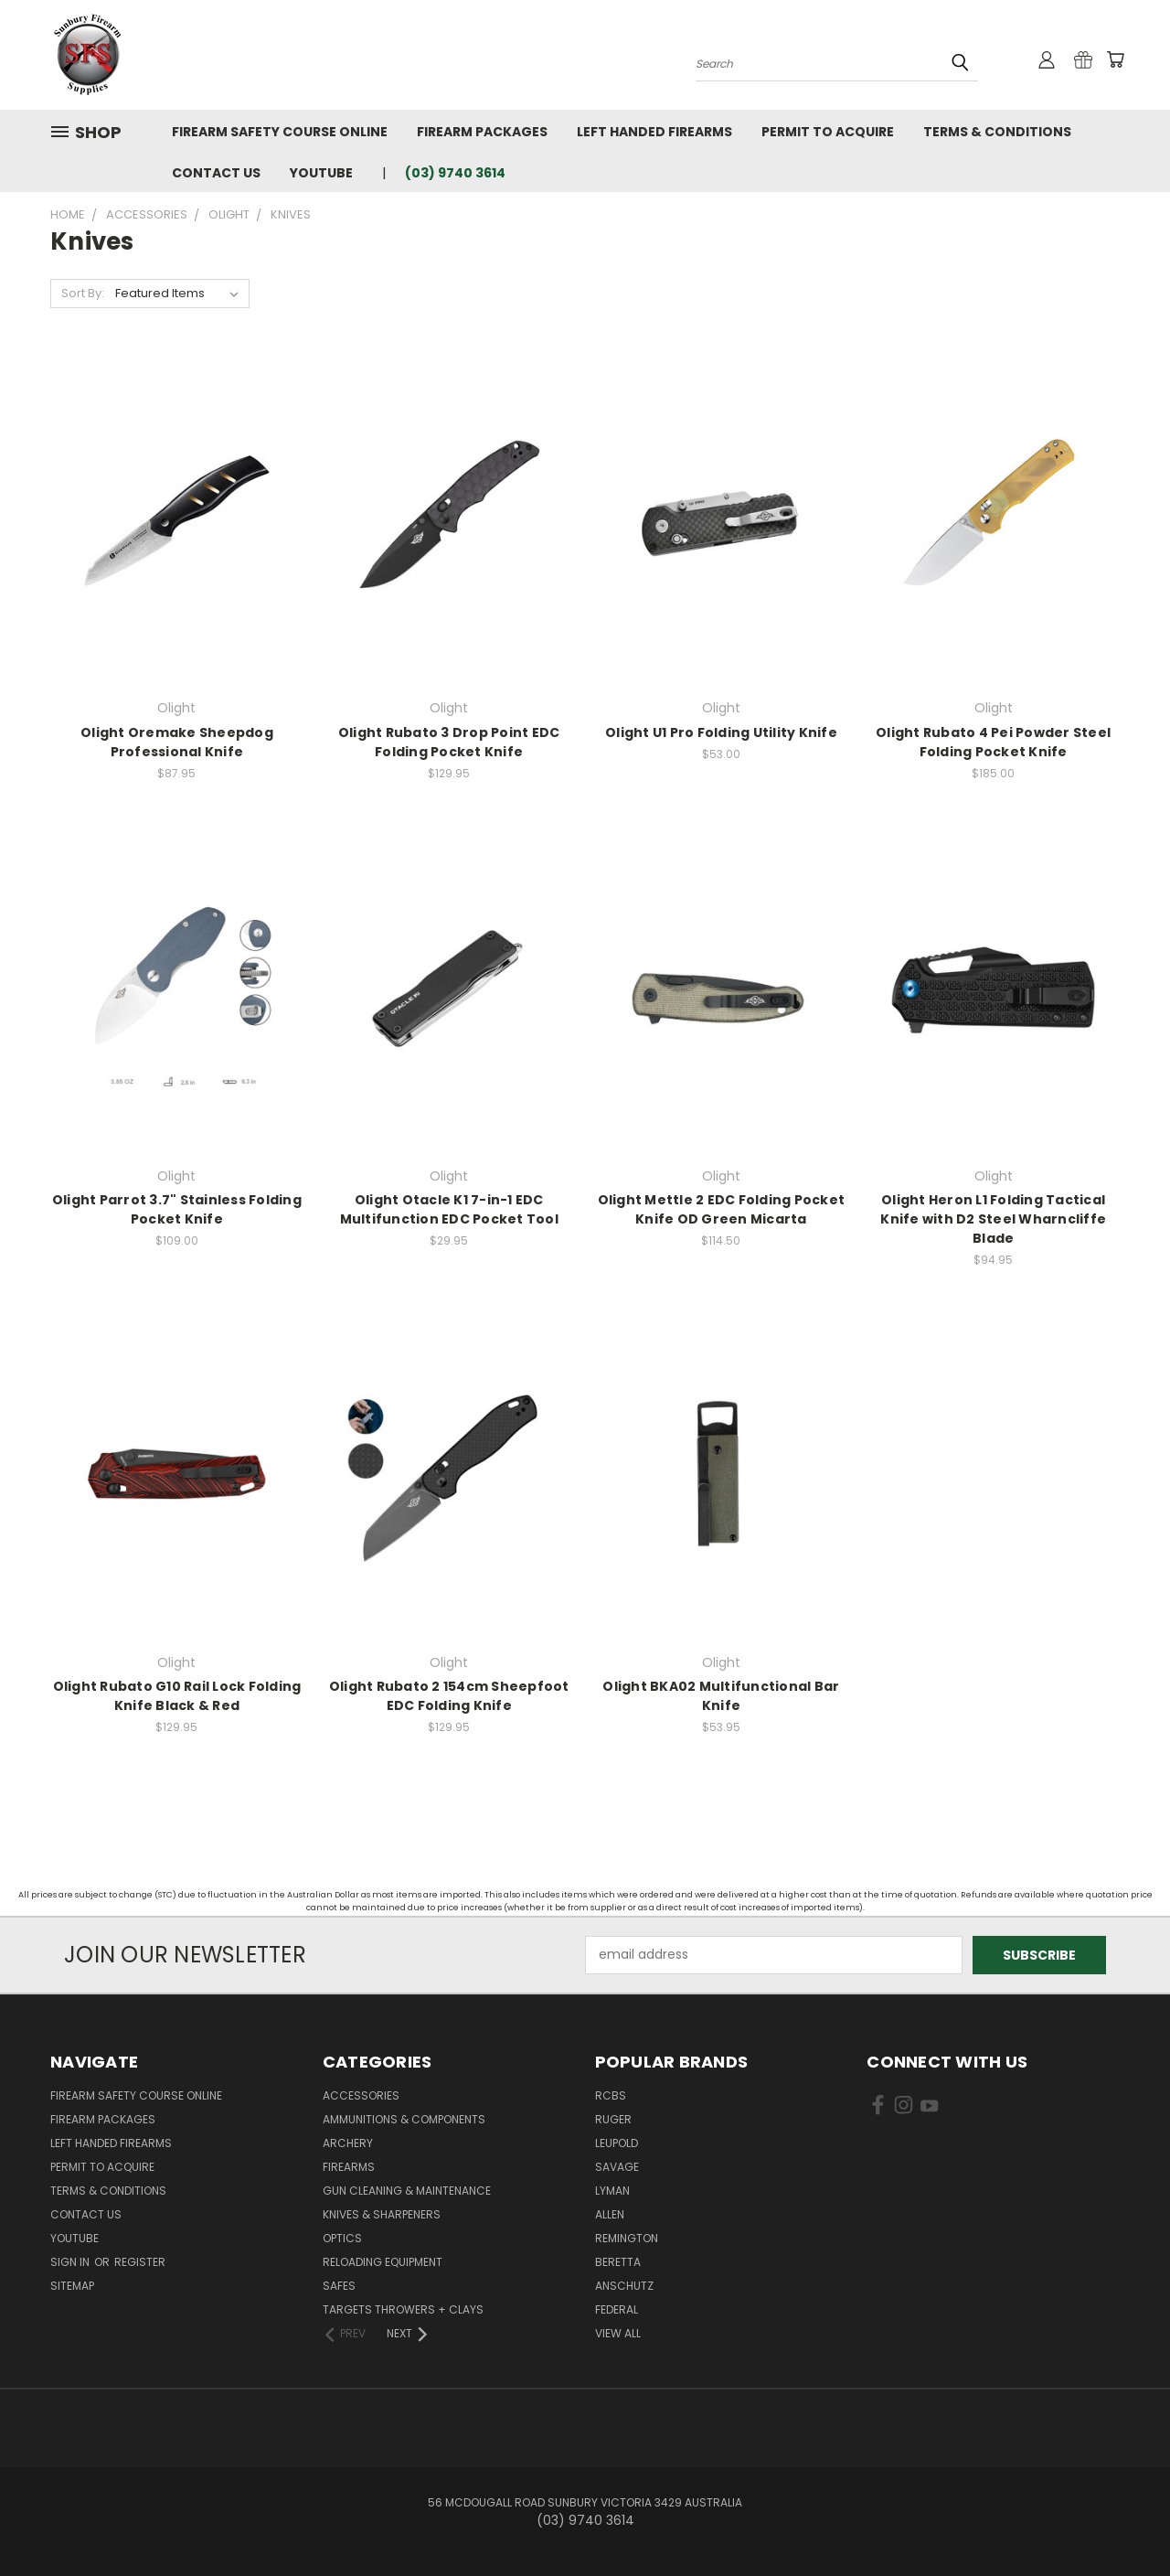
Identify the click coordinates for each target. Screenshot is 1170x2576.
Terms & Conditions (997, 132)
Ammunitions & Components (404, 2119)
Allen (609, 2214)
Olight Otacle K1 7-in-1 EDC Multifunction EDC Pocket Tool (449, 1209)
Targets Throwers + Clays (403, 2309)
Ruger (613, 2119)
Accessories (361, 2095)
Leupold (616, 2143)
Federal (616, 2309)
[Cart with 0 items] (1115, 59)
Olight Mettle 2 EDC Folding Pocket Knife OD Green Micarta (722, 1209)
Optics (342, 2238)
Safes (339, 2285)
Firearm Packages (482, 132)
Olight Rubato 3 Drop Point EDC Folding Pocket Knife (449, 742)
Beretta (618, 2262)
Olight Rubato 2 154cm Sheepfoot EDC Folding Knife (449, 1696)
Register (139, 2262)
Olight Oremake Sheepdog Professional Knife (176, 742)
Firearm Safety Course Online (280, 132)
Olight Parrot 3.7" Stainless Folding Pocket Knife (177, 1209)
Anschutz (624, 2285)
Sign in (71, 2262)
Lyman (612, 2190)
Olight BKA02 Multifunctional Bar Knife (720, 1696)
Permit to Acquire (827, 132)
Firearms (349, 2167)
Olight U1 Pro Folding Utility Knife (721, 732)
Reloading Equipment (382, 2262)
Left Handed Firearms (654, 132)
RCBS (610, 2095)
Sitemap (72, 2285)
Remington (626, 2238)
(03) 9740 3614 (455, 173)
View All (618, 2333)
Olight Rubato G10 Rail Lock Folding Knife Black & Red (177, 1696)
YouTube (321, 173)
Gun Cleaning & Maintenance (407, 2190)
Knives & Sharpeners (382, 2214)
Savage (617, 2167)
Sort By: (82, 293)
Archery (348, 2143)
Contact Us (216, 173)
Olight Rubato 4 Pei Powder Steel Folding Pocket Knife (993, 742)
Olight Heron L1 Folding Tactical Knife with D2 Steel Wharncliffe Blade (993, 1219)
